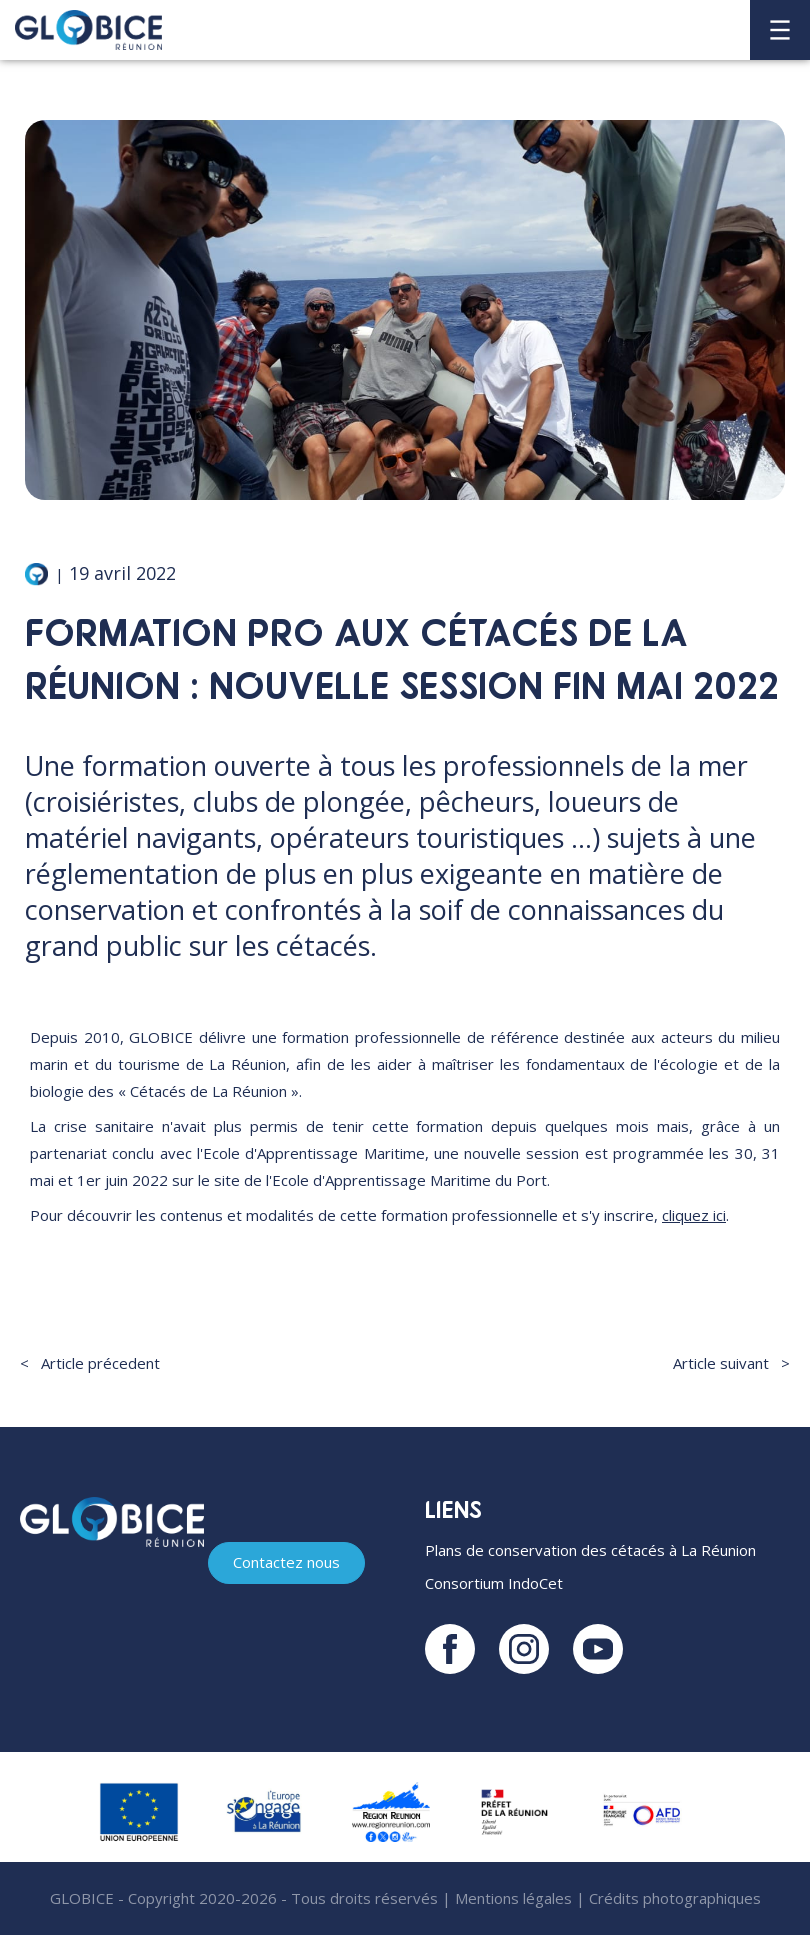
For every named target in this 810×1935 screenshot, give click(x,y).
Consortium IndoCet (494, 1583)
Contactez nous (286, 1562)
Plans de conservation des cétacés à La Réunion (590, 1550)
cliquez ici (694, 1215)
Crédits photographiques (675, 1898)
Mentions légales (513, 1898)
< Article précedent (90, 1363)
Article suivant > (731, 1363)
